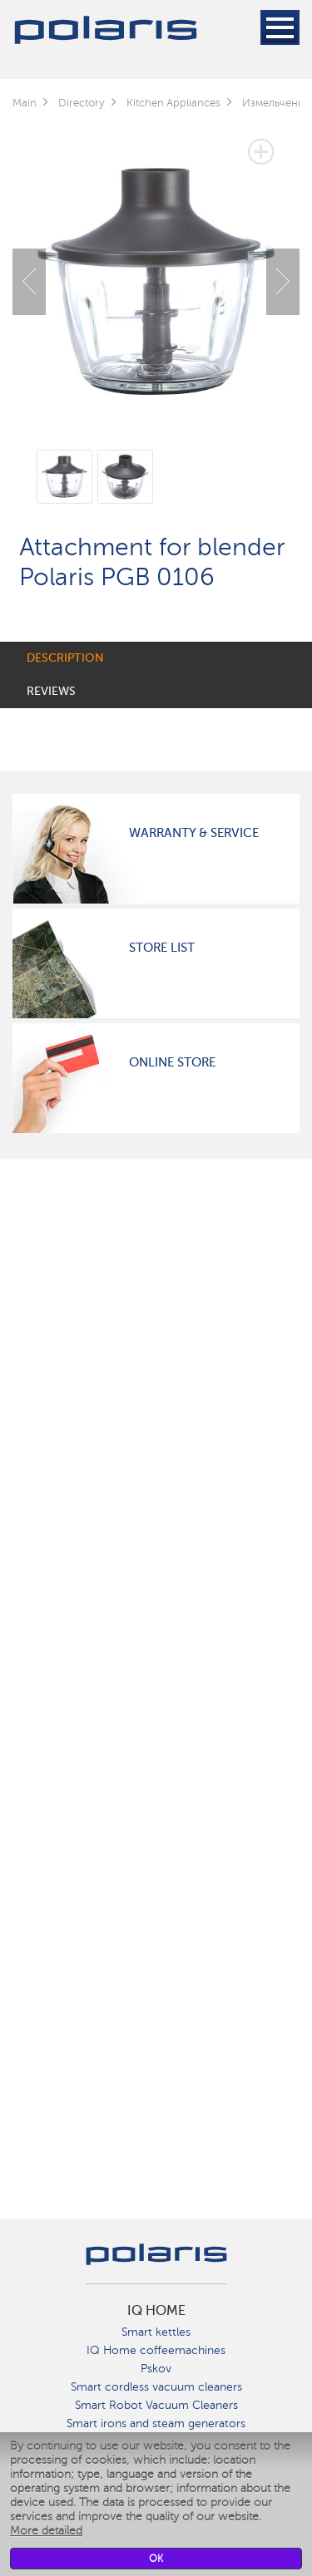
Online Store (172, 1062)
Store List (162, 947)
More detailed (46, 2531)
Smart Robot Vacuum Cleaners (156, 2405)
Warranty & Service (194, 832)
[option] (156, 269)
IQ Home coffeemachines (156, 2350)
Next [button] (283, 282)
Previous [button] (29, 282)
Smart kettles (156, 2332)
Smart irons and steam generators (156, 2423)
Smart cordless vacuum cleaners (156, 2387)
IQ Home (156, 2311)
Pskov (156, 2369)
